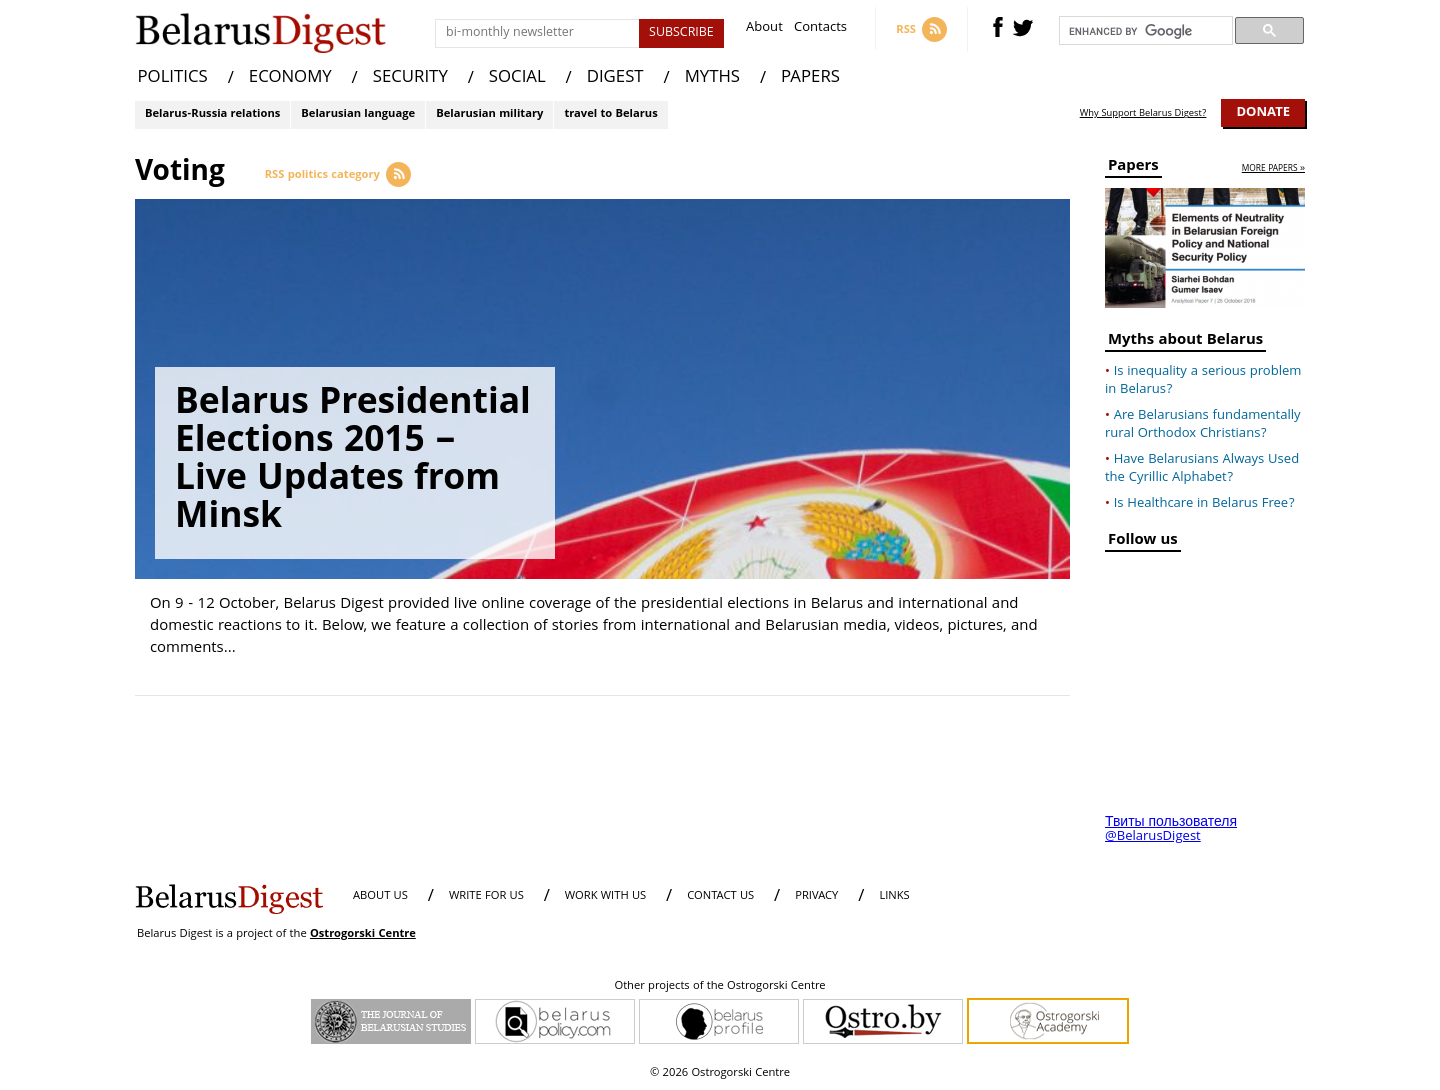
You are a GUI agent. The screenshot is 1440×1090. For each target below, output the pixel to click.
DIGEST (615, 78)
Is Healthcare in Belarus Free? (1204, 504)
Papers (1133, 168)
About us (380, 896)
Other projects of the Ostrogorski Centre (719, 987)
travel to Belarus (610, 114)
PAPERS (810, 78)
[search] (1144, 31)
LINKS (894, 896)
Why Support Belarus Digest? (1143, 114)
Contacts (820, 29)
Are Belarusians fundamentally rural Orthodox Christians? (1203, 425)
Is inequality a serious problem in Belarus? (1203, 381)
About (764, 29)
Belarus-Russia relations (212, 114)
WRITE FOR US (486, 896)
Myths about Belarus (1185, 342)
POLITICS (173, 78)
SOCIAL (517, 78)
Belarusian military (489, 114)
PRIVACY (816, 896)
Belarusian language (358, 114)
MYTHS (712, 78)
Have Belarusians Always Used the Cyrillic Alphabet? (1202, 469)
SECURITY (410, 78)
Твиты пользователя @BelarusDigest (1171, 830)
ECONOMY (290, 78)
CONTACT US (720, 896)
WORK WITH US (605, 896)
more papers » (1273, 169)
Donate (1263, 113)
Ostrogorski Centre (363, 934)
